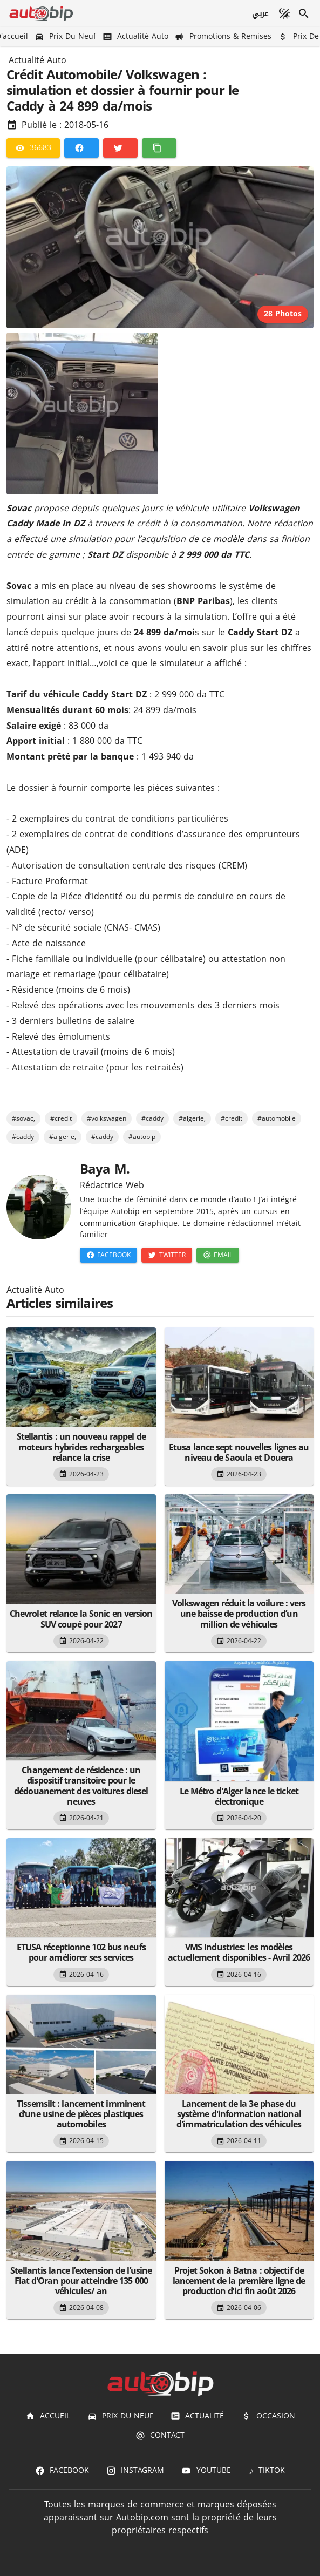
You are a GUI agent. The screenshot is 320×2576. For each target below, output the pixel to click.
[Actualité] (197, 2416)
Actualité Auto (37, 60)
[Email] (217, 1255)
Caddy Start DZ (260, 632)
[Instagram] (135, 2470)
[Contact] (160, 2435)
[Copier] (159, 148)
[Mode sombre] (284, 13)
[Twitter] (120, 148)
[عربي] (260, 13)
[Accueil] (48, 2416)
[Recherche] (304, 13)
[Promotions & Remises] (224, 36)
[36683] (33, 148)
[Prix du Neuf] (66, 36)
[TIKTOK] (267, 2470)
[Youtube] (206, 2470)
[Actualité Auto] (136, 36)
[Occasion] (268, 2416)
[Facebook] (81, 148)
